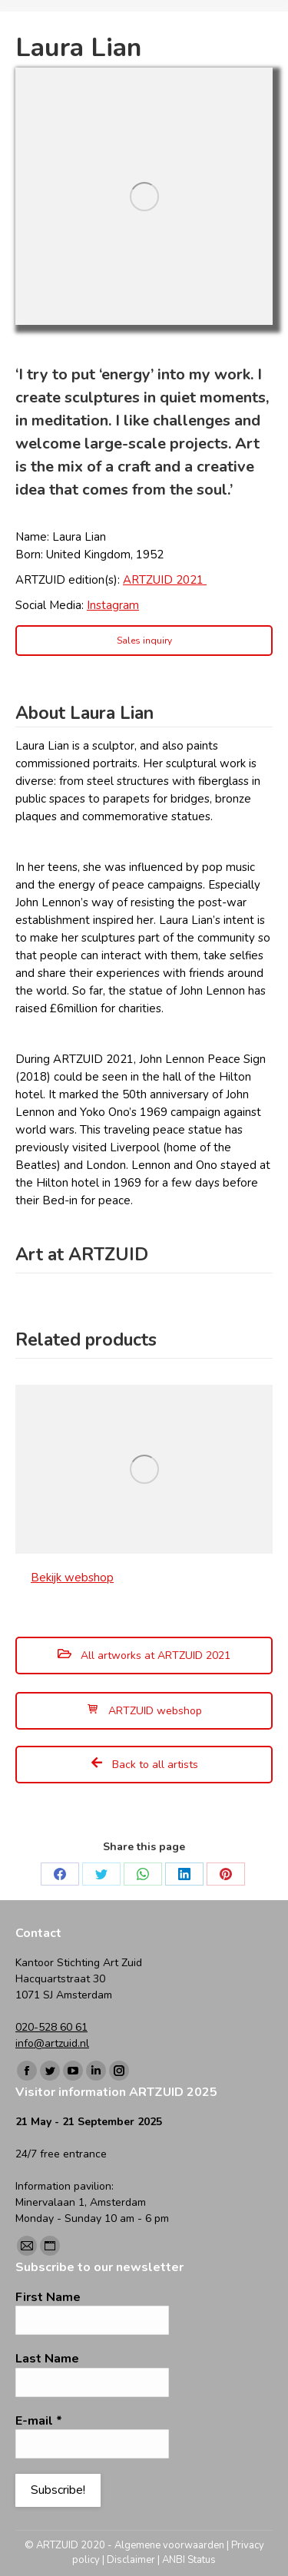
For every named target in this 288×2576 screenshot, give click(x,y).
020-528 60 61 (51, 2027)
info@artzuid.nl (52, 2043)
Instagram (113, 605)
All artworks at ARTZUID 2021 (144, 1655)
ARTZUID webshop (144, 1711)
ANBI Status (189, 2560)
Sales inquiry (144, 640)
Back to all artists (144, 1764)
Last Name (47, 2358)
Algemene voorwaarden (169, 2545)
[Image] (144, 196)
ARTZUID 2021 (165, 580)
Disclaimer (131, 2560)
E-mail (38, 2420)
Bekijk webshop (72, 1577)
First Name (48, 2297)
